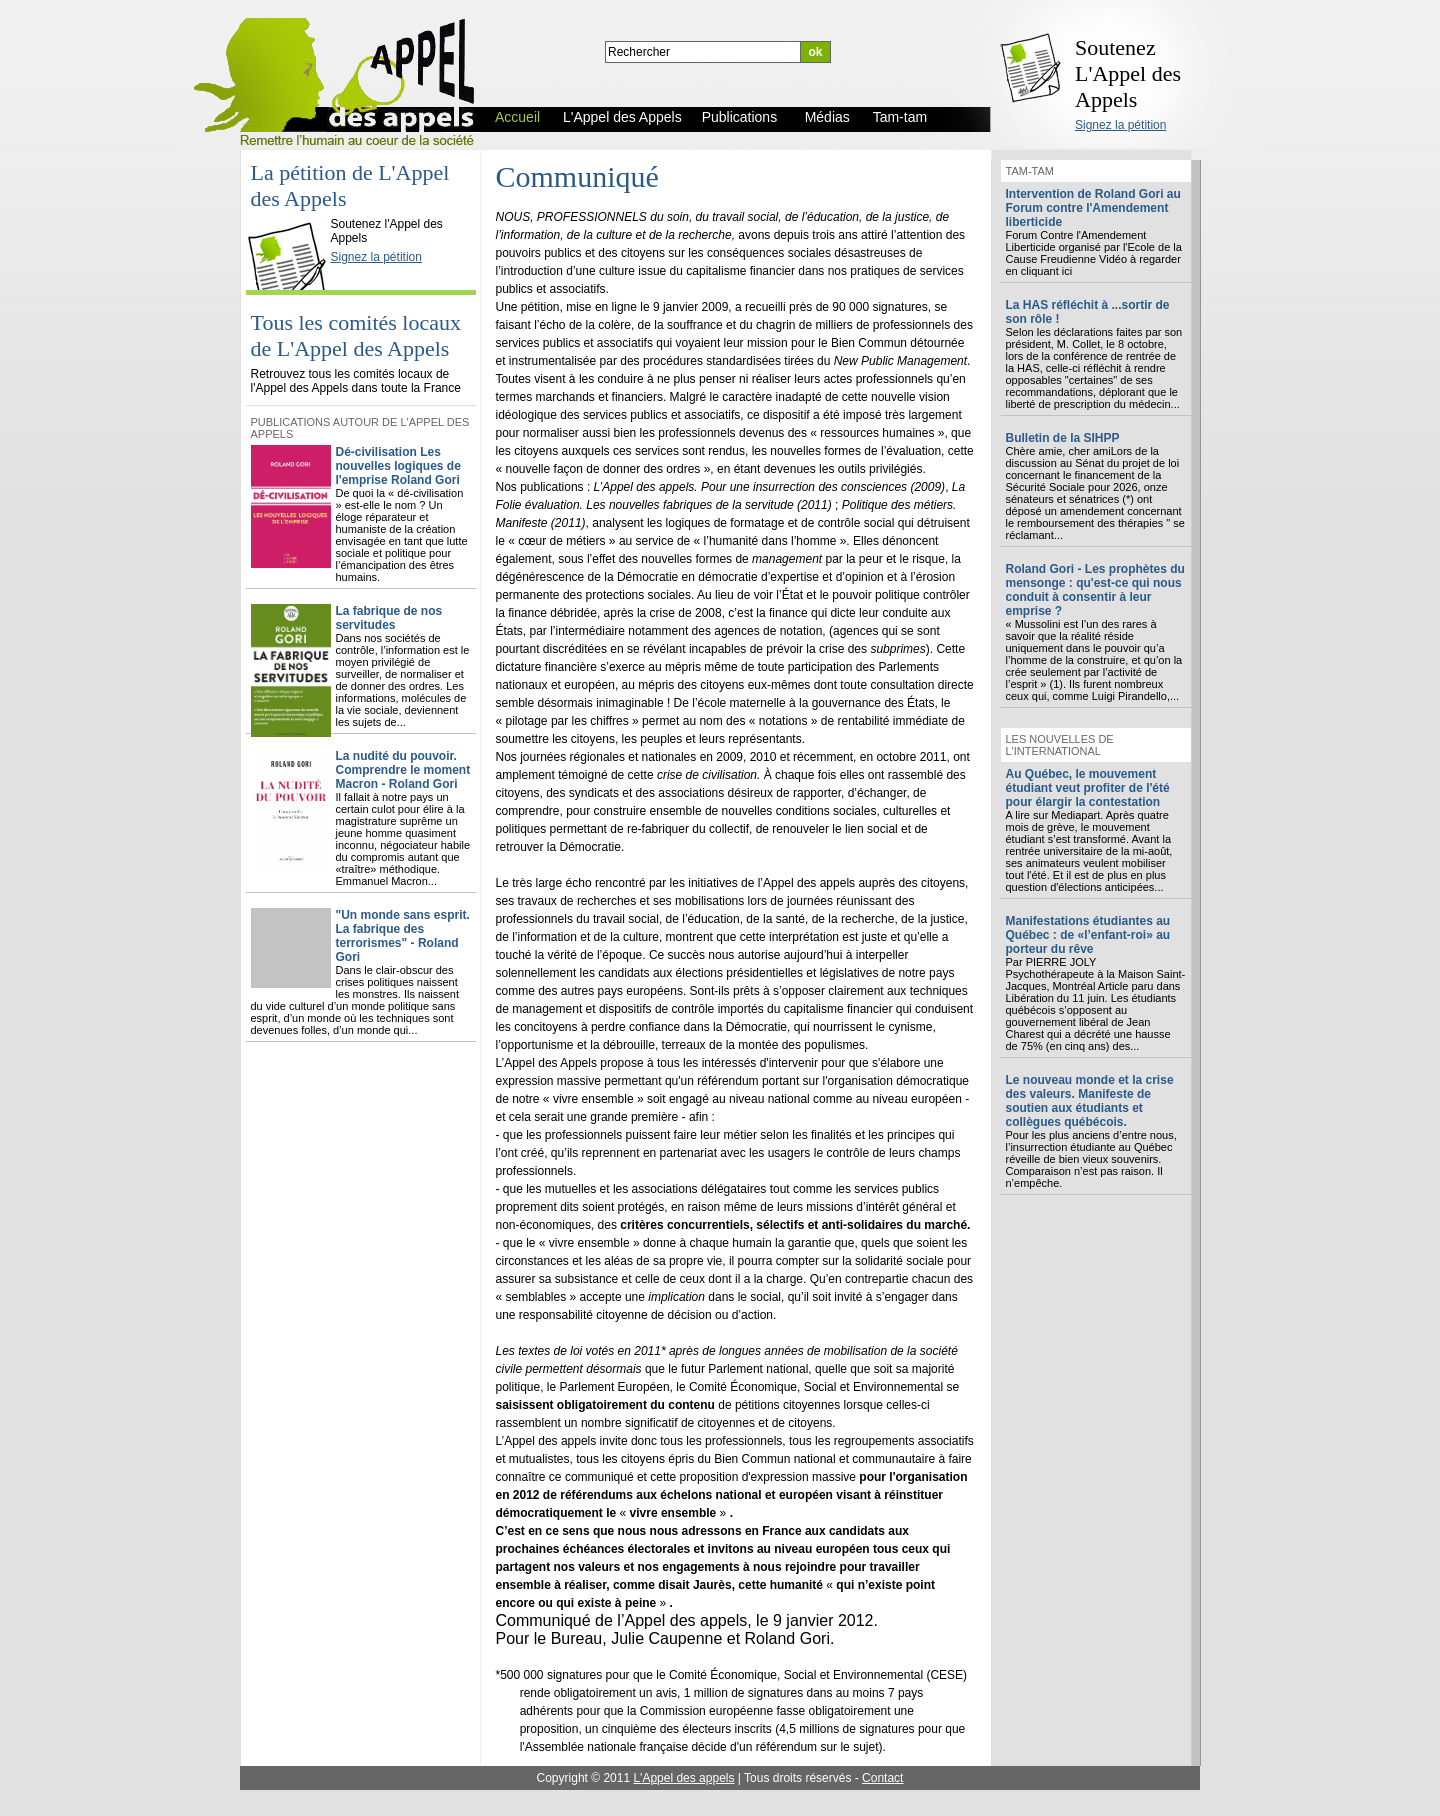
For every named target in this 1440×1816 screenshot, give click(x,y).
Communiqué (577, 176)
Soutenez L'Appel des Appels (1128, 73)
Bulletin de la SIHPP (1063, 438)
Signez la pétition (1120, 125)
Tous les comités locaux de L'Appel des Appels (356, 335)
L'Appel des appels (683, 1778)
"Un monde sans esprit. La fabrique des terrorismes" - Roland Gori (403, 936)
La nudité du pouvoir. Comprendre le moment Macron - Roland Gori (403, 770)
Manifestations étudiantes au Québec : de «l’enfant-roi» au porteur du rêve (1088, 935)
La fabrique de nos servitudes (389, 618)
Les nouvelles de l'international (1060, 745)
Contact (882, 1778)
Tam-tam (1030, 171)
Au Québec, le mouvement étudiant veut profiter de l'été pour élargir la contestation (1088, 788)
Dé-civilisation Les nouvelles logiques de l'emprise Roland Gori (398, 466)
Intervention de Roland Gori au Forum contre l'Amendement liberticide (1093, 208)
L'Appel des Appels (291, 207)
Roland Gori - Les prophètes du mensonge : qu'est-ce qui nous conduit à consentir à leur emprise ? (1095, 590)
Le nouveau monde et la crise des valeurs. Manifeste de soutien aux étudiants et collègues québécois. (1090, 1101)
